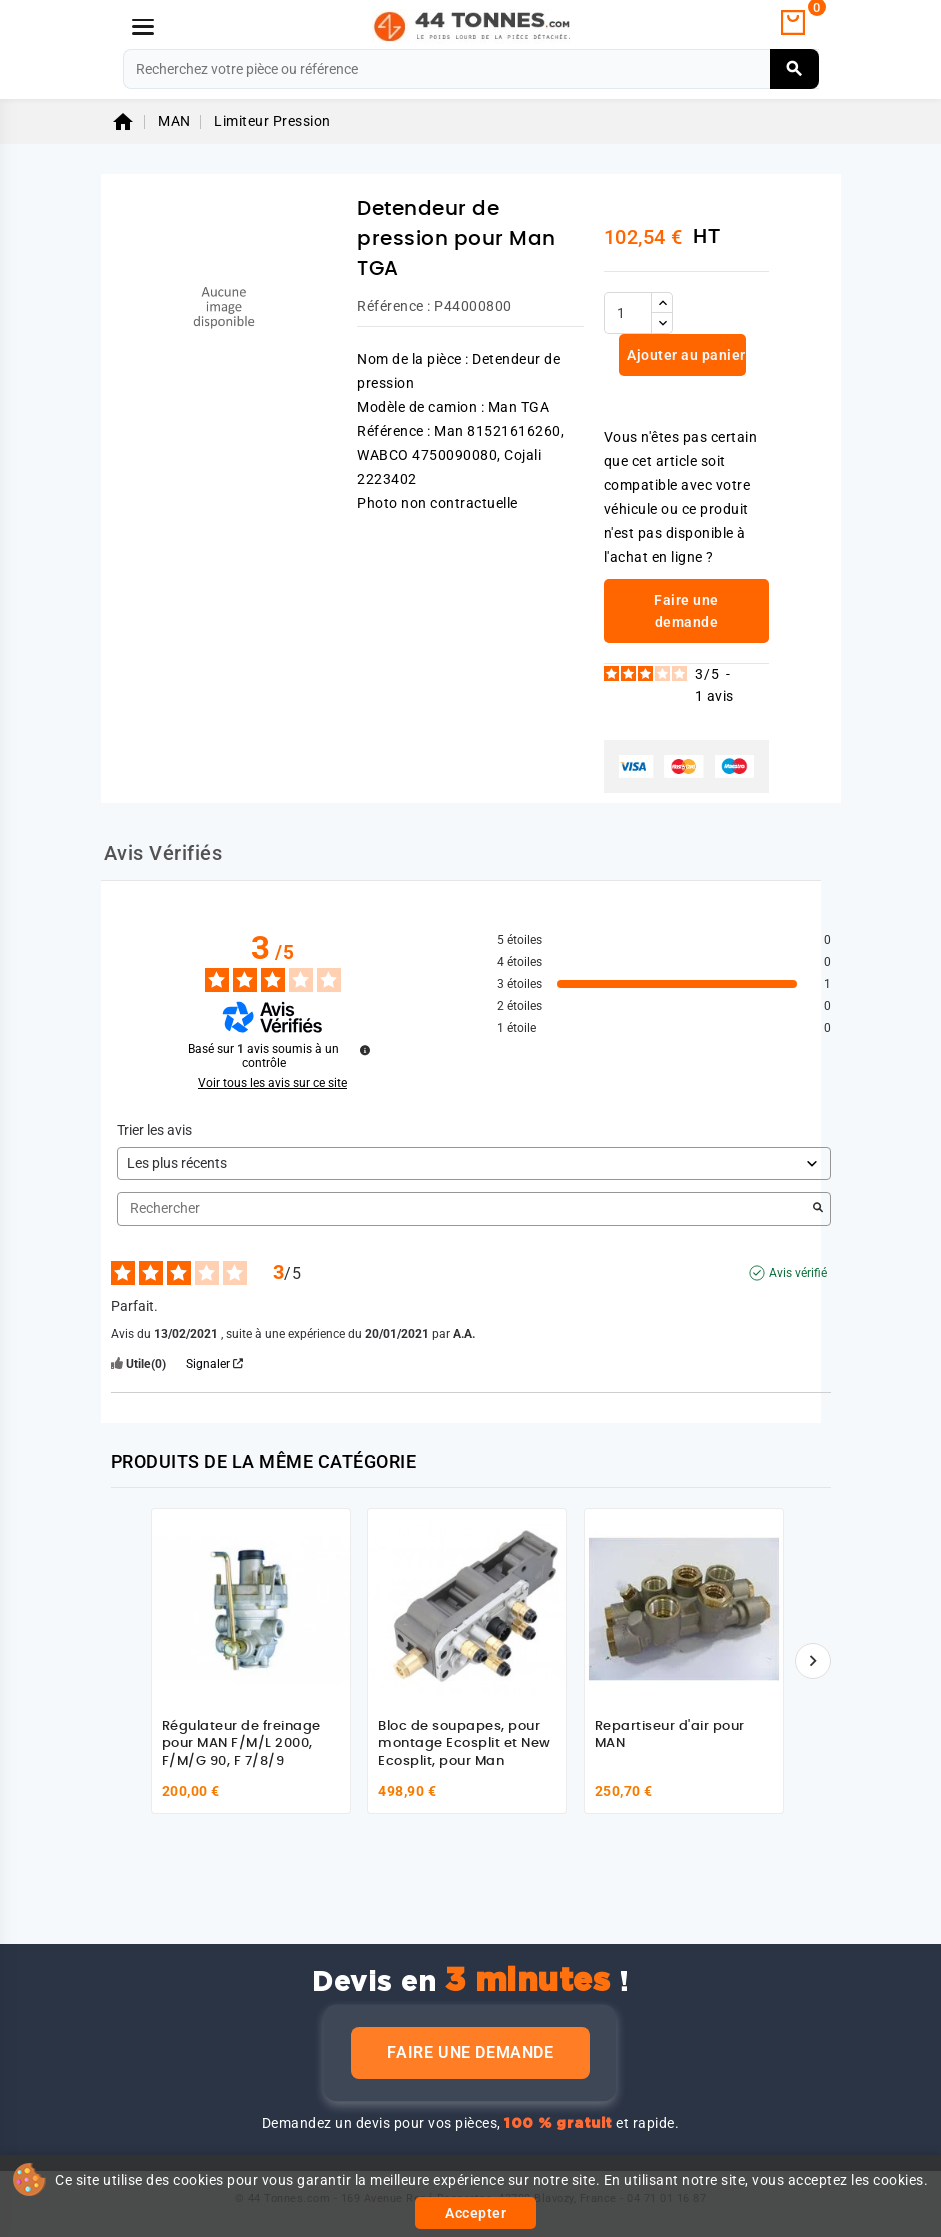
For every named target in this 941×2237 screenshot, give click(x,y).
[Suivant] (813, 1661)
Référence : (394, 306)
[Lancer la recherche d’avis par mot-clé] (818, 1209)
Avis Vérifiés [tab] (163, 853)
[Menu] (143, 27)
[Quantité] (628, 313)
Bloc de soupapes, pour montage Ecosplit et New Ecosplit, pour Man (464, 1744)
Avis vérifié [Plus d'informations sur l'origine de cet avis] (798, 1273)
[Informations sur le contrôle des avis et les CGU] (365, 1050)
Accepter (475, 2213)
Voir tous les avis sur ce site (272, 1083)
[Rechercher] (471, 69)
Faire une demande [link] (686, 611)
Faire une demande (470, 2052)
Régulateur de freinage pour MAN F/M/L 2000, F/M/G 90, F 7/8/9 (241, 1744)
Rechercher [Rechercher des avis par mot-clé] (464, 1208)
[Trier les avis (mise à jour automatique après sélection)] (474, 1163)
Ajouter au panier (685, 355)
